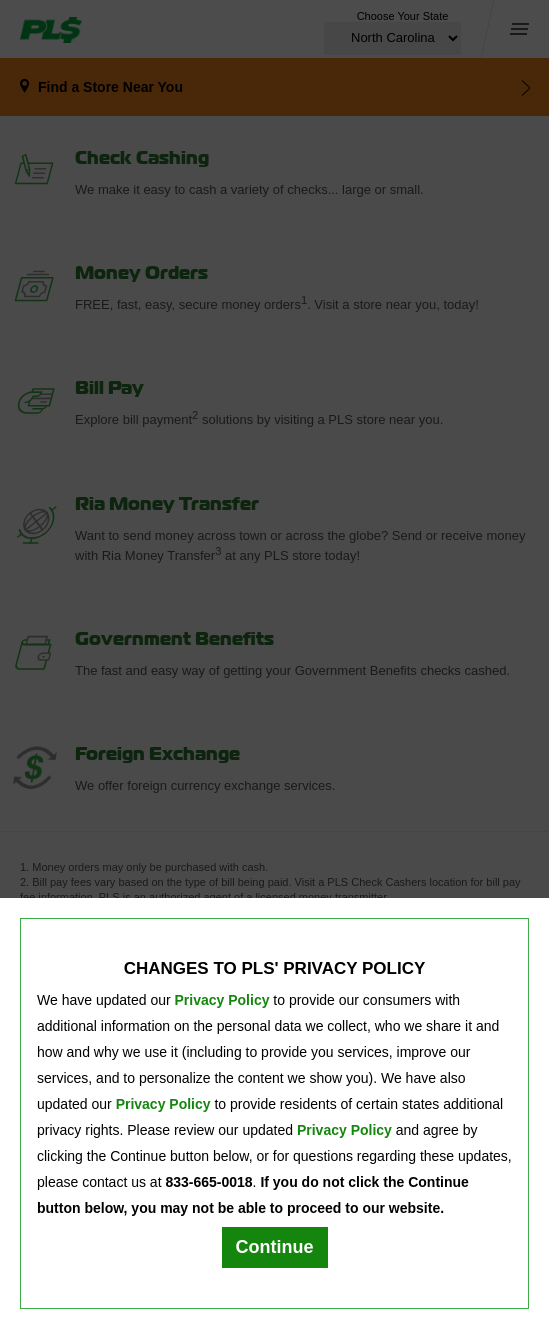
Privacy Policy (222, 1000)
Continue (275, 1247)
